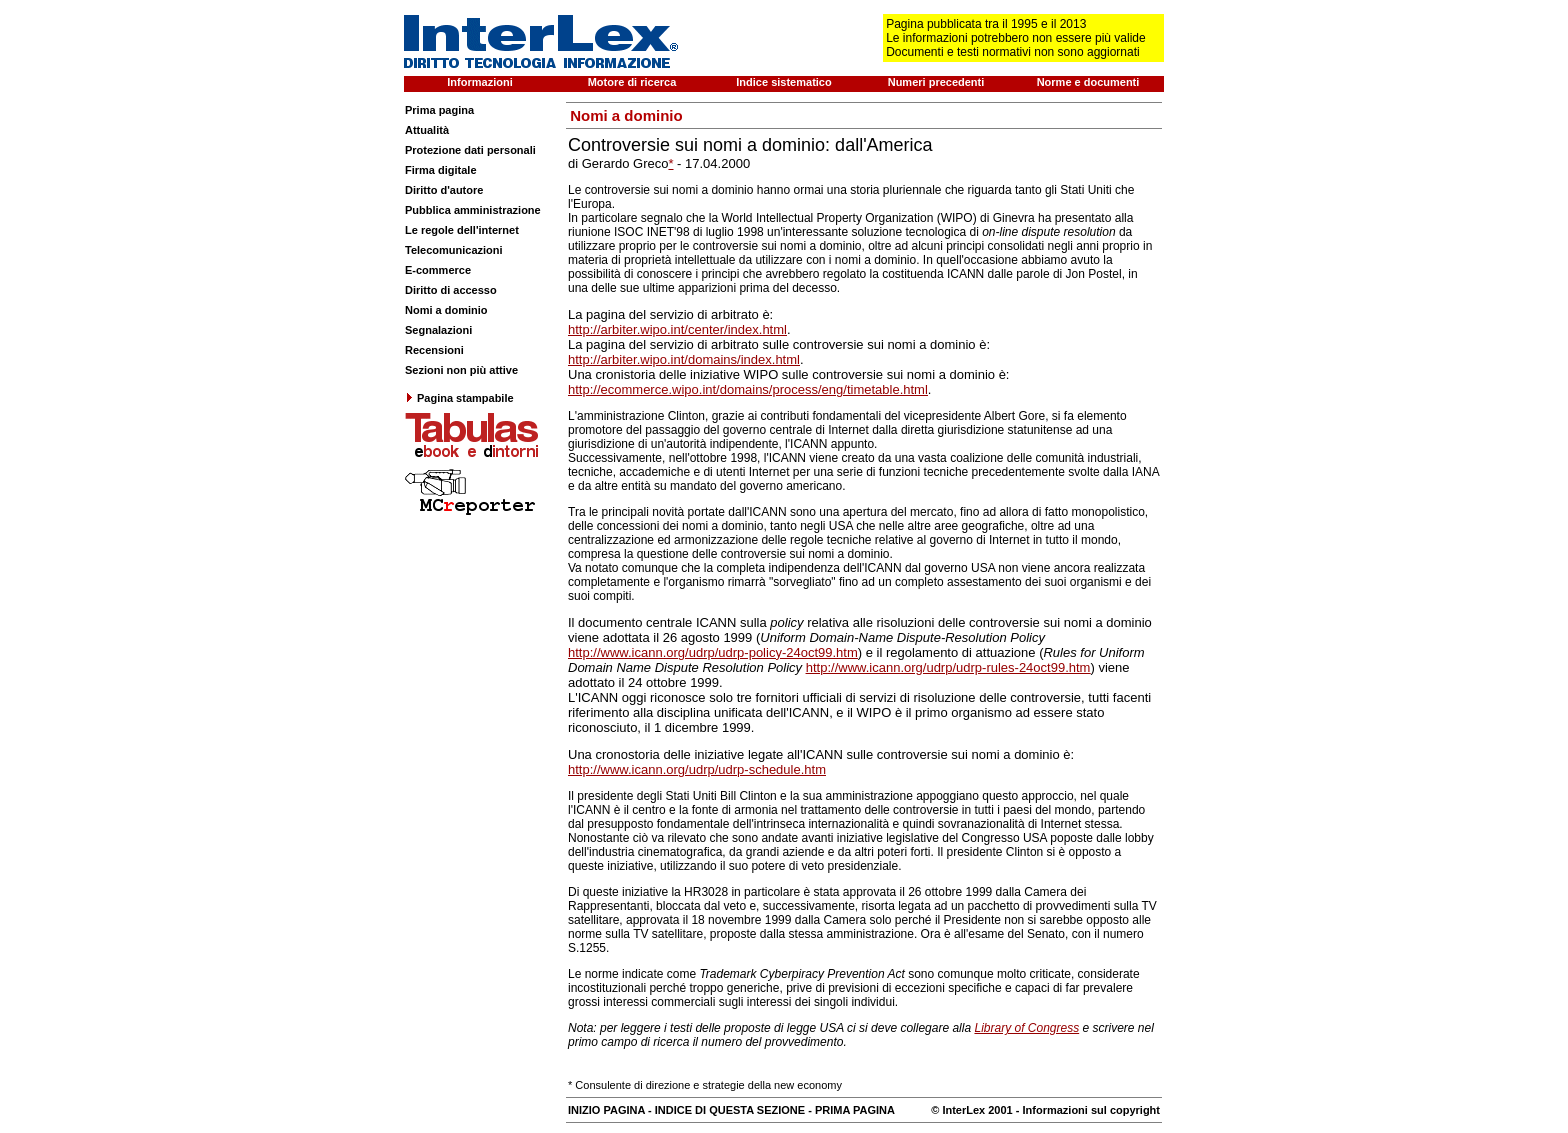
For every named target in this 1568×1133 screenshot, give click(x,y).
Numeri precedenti (936, 82)
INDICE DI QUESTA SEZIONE (730, 1110)
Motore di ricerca (632, 82)
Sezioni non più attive (461, 370)
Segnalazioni (438, 330)
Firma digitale (441, 170)
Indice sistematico (783, 82)
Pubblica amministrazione (473, 210)
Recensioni (434, 350)
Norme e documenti (1088, 82)
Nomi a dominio (446, 310)
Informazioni (479, 82)
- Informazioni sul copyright (1086, 1110)
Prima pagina (439, 110)
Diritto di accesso (451, 290)
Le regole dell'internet (462, 230)
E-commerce (438, 270)
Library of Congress (1026, 1028)
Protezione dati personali (470, 150)
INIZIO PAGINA (606, 1110)
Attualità (427, 130)
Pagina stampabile (459, 398)
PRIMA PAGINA (855, 1110)
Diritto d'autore (444, 190)
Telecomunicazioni (454, 250)
